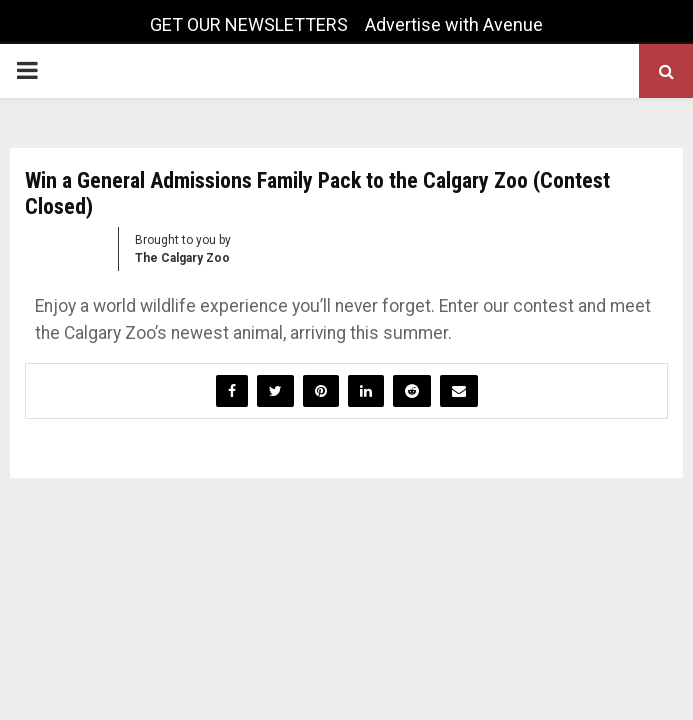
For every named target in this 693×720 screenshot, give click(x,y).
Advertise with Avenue (454, 24)
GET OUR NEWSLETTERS (249, 24)
